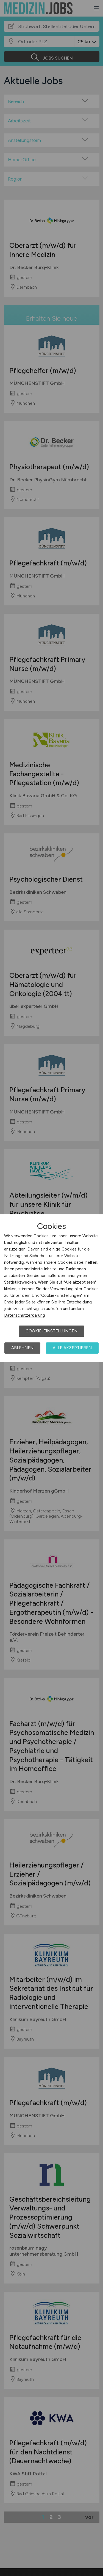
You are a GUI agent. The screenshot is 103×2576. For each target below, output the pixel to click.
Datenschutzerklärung (24, 1315)
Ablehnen (22, 1347)
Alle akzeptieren (72, 1347)
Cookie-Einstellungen (51, 1331)
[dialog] (51, 1288)
